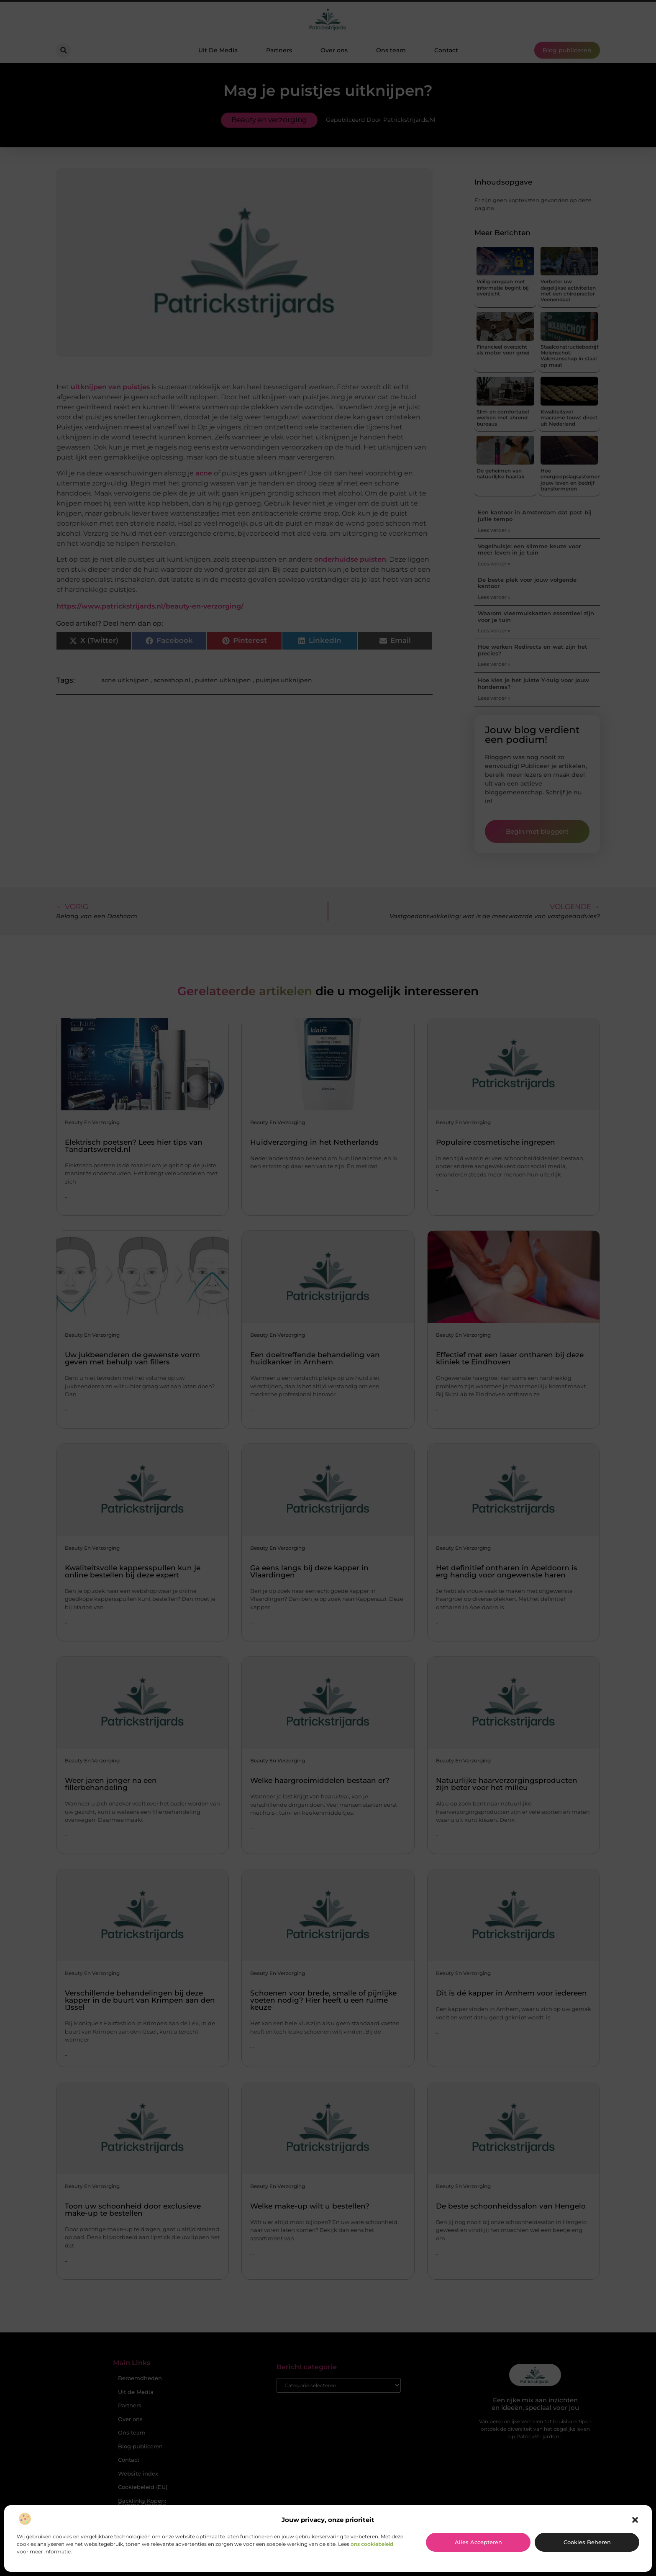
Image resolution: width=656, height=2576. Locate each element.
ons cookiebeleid (372, 2544)
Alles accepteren (478, 2542)
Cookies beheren (587, 2542)
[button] (635, 2520)
